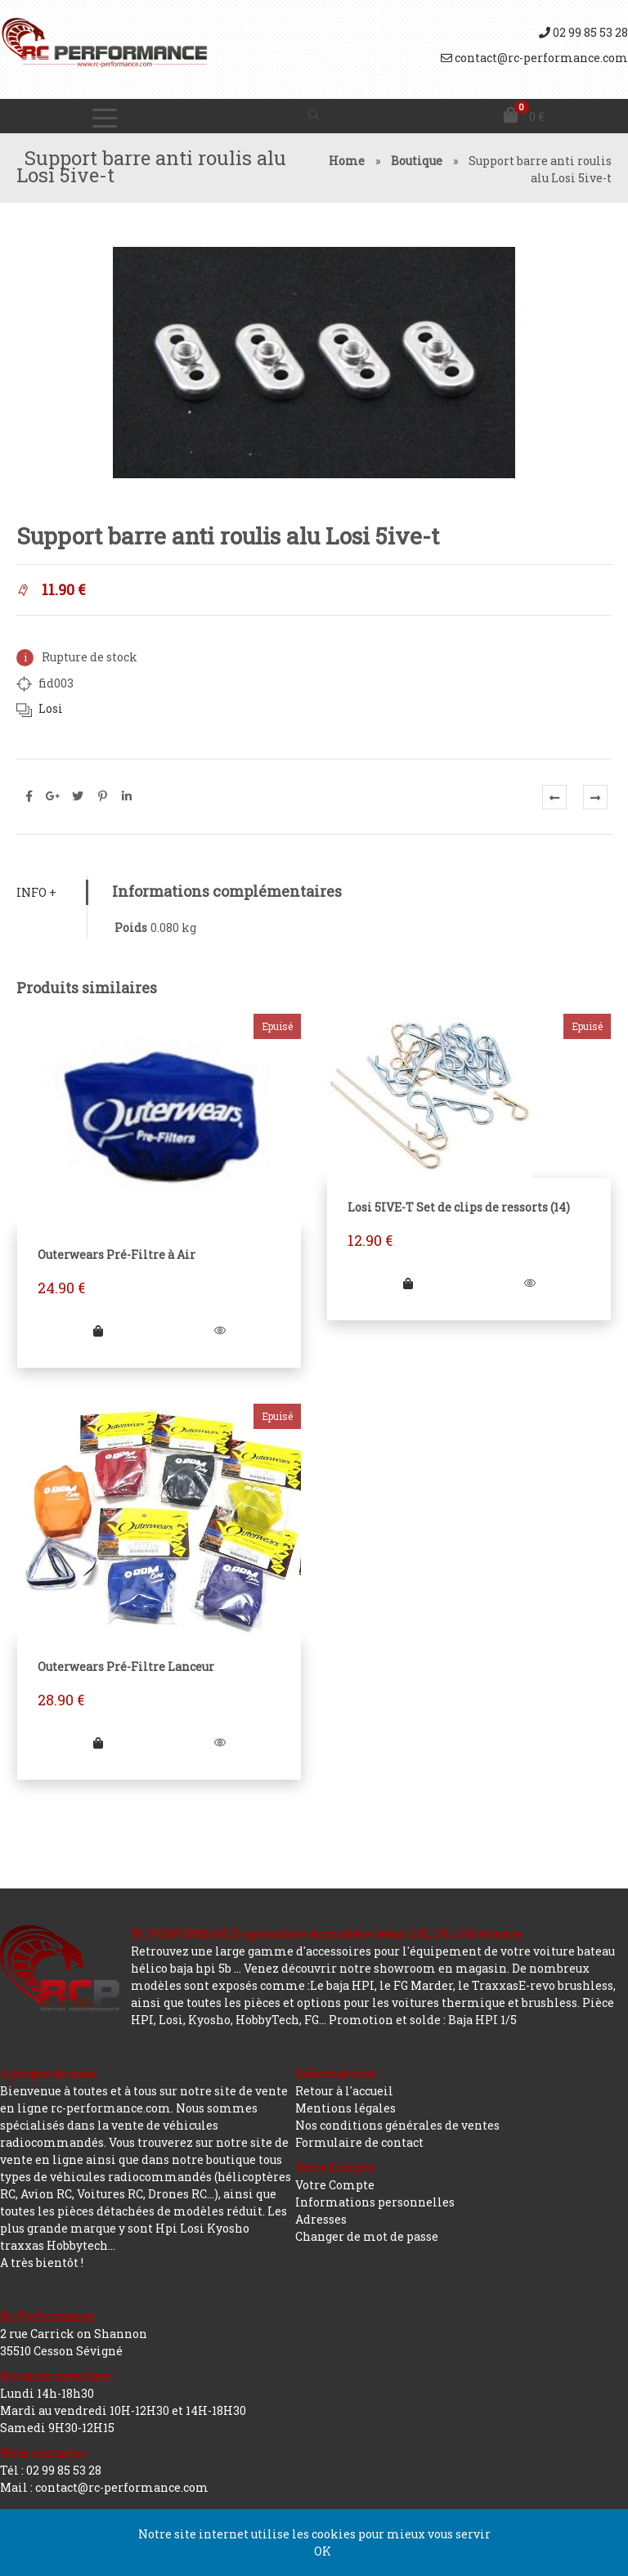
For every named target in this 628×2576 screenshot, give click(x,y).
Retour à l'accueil (344, 2091)
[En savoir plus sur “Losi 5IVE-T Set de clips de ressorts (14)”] (408, 1283)
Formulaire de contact (359, 2142)
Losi (50, 708)
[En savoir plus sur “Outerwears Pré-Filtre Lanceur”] (98, 1742)
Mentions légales (345, 2108)
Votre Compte (335, 2185)
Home (347, 160)
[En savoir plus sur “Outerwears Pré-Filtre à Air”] (98, 1330)
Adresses (321, 2219)
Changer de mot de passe (366, 2236)
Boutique (416, 160)
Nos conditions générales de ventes (397, 2125)
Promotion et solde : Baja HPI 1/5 (423, 2019)
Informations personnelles (375, 2202)
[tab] (51, 892)
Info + (36, 892)
